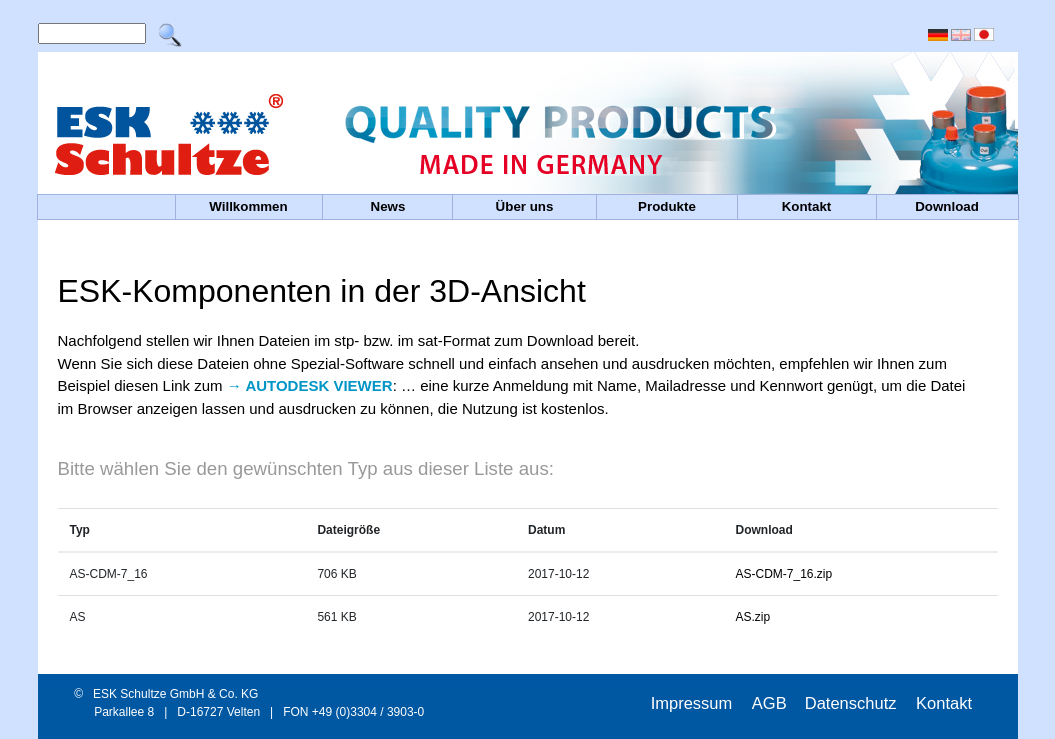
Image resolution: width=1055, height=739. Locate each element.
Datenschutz (853, 703)
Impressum (694, 703)
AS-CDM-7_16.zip (784, 574)
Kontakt (944, 703)
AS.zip (753, 617)
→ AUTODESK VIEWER (310, 385)
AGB (769, 703)
